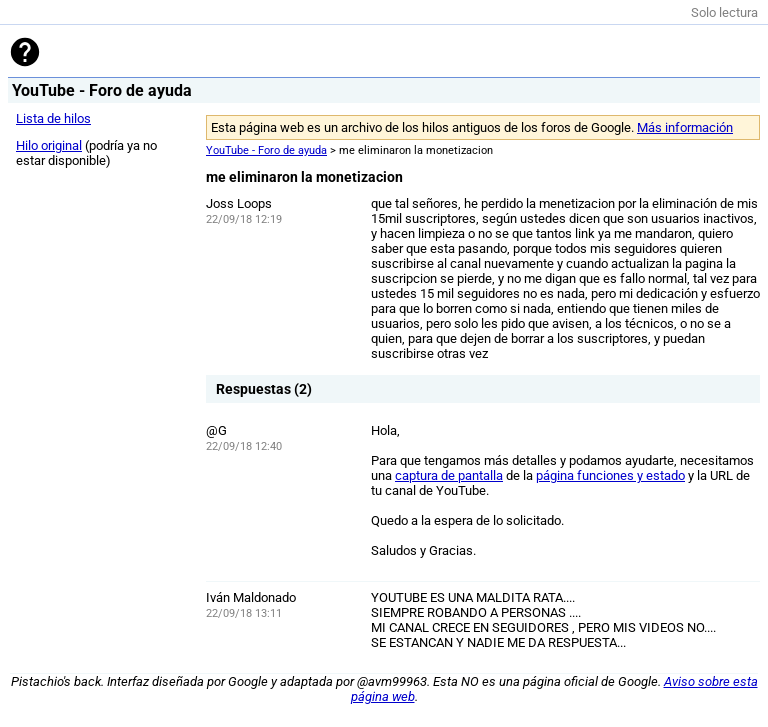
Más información (685, 127)
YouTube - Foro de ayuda (266, 150)
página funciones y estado (610, 475)
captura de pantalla (449, 475)
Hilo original (49, 145)
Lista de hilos (53, 118)
